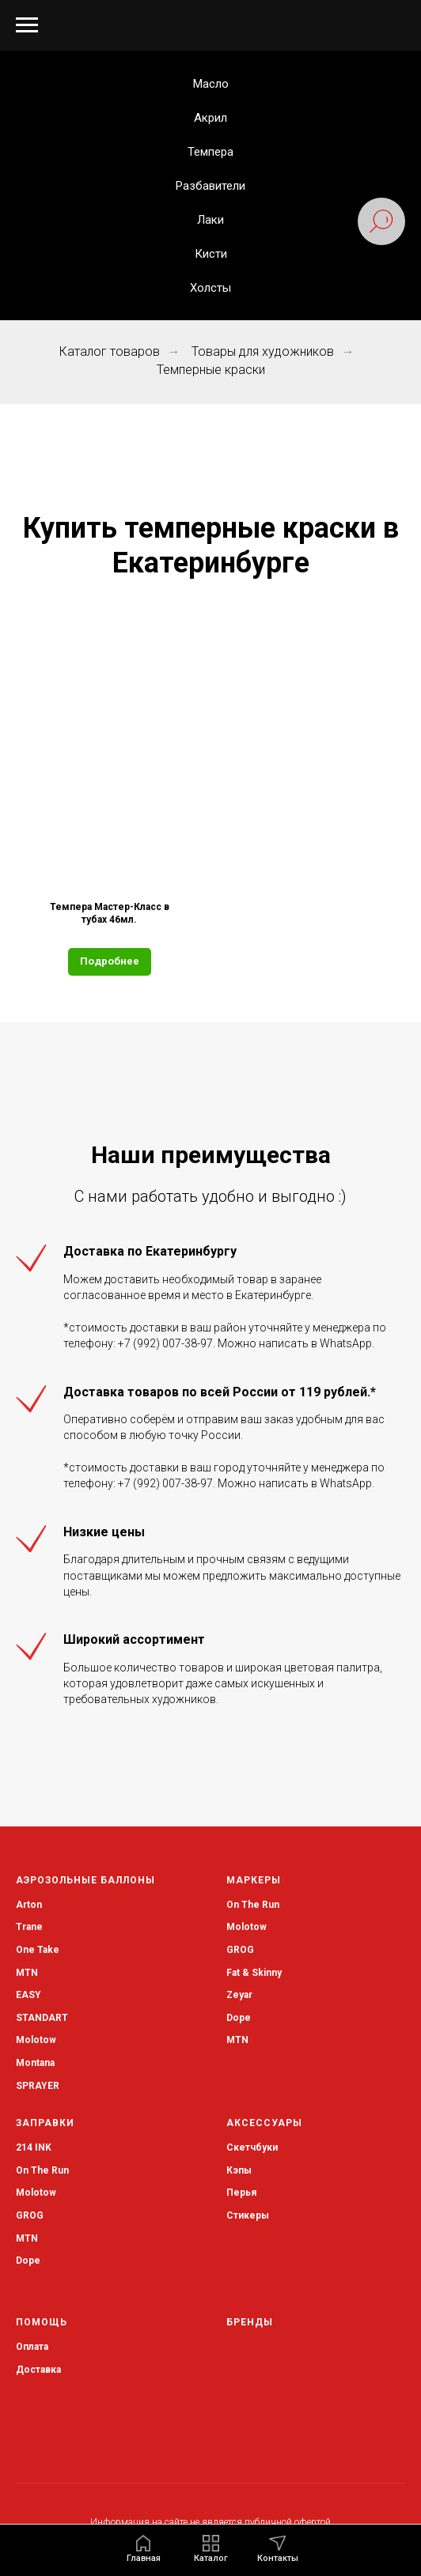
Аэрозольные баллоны (85, 1880)
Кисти (211, 254)
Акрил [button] (210, 118)
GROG (240, 1949)
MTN (27, 1972)
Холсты (210, 288)
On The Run (252, 1904)
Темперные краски (211, 369)
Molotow (246, 1926)
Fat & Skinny (254, 1972)
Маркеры (253, 1880)
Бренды (249, 2322)
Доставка (38, 2369)
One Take (37, 1949)
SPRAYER (37, 2085)
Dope (238, 2017)
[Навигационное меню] (27, 25)
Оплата (32, 2346)
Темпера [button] (210, 152)
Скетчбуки (252, 2147)
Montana (35, 2062)
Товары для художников (263, 351)
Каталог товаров (109, 351)
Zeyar (239, 1994)
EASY (28, 1994)
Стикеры (247, 2215)
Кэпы (239, 2170)
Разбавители (210, 186)
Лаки (210, 220)
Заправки (45, 2122)
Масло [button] (211, 84)
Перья (241, 2192)
